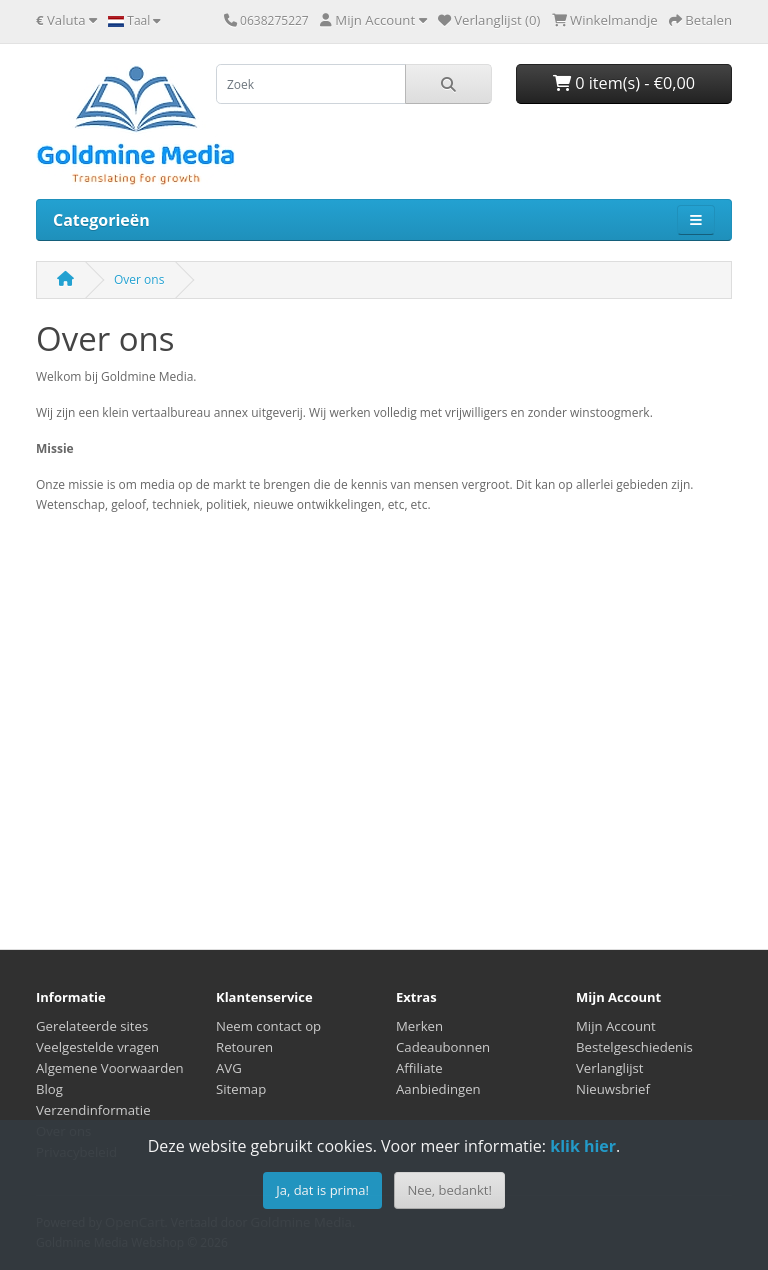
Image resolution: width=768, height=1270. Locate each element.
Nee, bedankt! (449, 1190)
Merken (419, 1026)
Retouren (244, 1047)
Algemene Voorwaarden (110, 1068)
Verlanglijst (610, 1068)
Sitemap (241, 1089)
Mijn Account (616, 1026)
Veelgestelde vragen (97, 1047)
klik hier (583, 1146)
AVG (229, 1068)
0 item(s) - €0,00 (624, 83)
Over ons (139, 279)
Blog (49, 1089)
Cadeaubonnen (443, 1047)
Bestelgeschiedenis (634, 1047)
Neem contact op (268, 1026)
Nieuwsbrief (613, 1089)
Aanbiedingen (438, 1089)
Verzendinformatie (93, 1110)
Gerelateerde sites (92, 1026)
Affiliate (419, 1068)
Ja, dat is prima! (322, 1190)
